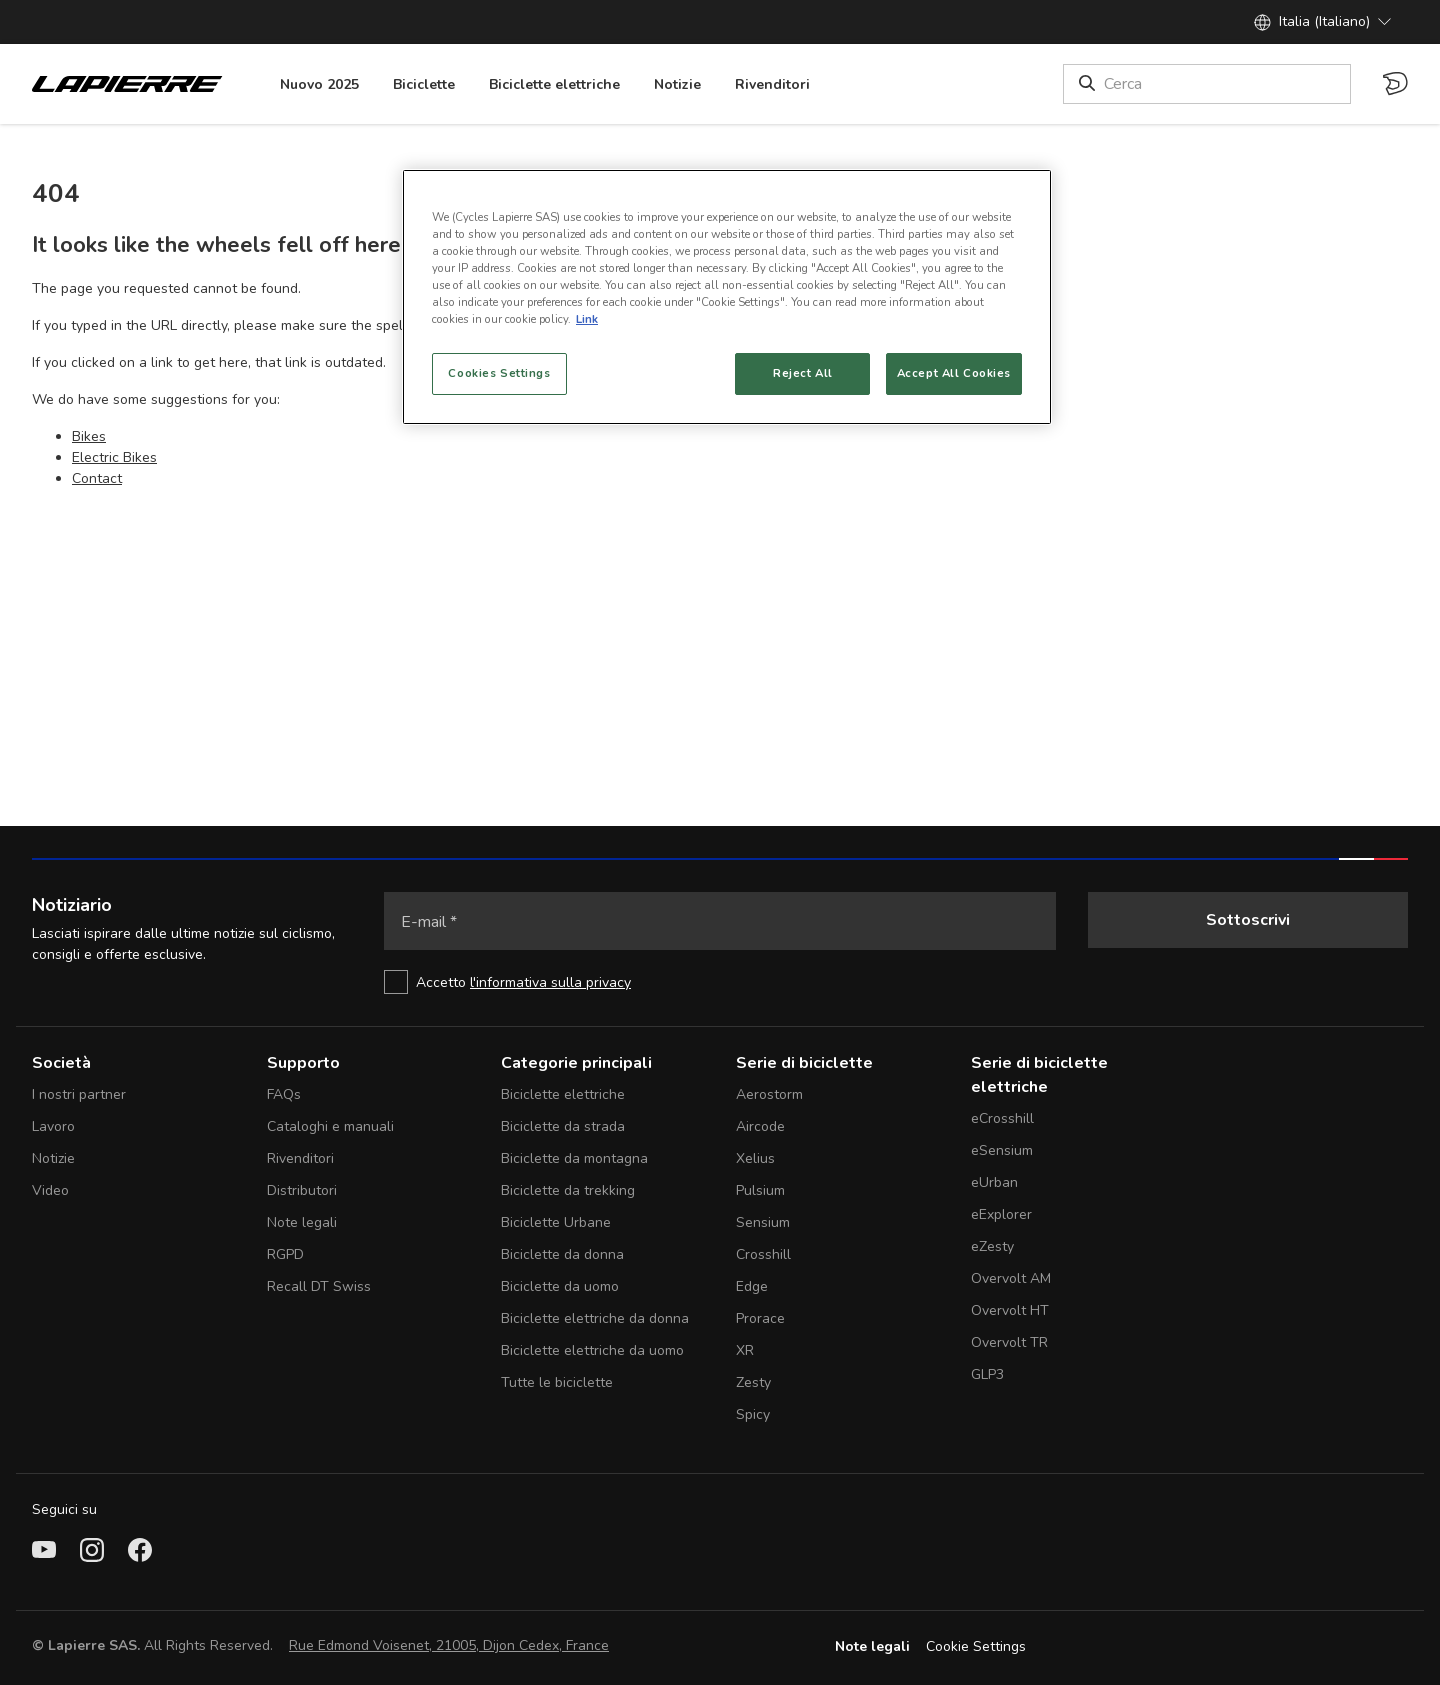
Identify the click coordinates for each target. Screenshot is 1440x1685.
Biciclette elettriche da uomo (592, 1350)
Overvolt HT (1010, 1310)
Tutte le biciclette (557, 1382)
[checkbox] (720, 982)
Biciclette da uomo (560, 1286)
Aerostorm (769, 1094)
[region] (727, 297)
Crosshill (763, 1254)
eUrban (994, 1182)
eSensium (1002, 1150)
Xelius (755, 1158)
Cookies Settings (499, 373)
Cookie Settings (976, 1646)
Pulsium (760, 1190)
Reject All (803, 373)
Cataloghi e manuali (330, 1126)
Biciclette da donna (562, 1254)
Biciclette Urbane (556, 1222)
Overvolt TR (1009, 1342)
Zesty (753, 1382)
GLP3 (987, 1374)
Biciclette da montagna (574, 1158)
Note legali (302, 1222)
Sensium (763, 1222)
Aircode (760, 1126)
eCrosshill (1002, 1118)
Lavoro (53, 1126)
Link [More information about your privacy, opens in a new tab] (587, 319)
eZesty (992, 1246)
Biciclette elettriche (563, 1094)
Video (50, 1190)
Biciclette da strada (563, 1126)
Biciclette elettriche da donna (595, 1318)
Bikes (89, 436)
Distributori (302, 1190)
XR (745, 1350)
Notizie (53, 1158)
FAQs (284, 1094)
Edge (752, 1286)
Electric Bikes (114, 457)
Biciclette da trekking (568, 1190)
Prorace (760, 1318)
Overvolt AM (1011, 1278)
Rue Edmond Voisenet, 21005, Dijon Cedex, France (449, 1645)
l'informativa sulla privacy (550, 982)
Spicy (753, 1414)
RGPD (285, 1254)
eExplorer (1001, 1214)
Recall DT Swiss (319, 1286)
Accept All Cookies (954, 373)
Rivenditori (300, 1158)
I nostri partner (79, 1094)
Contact (97, 478)
